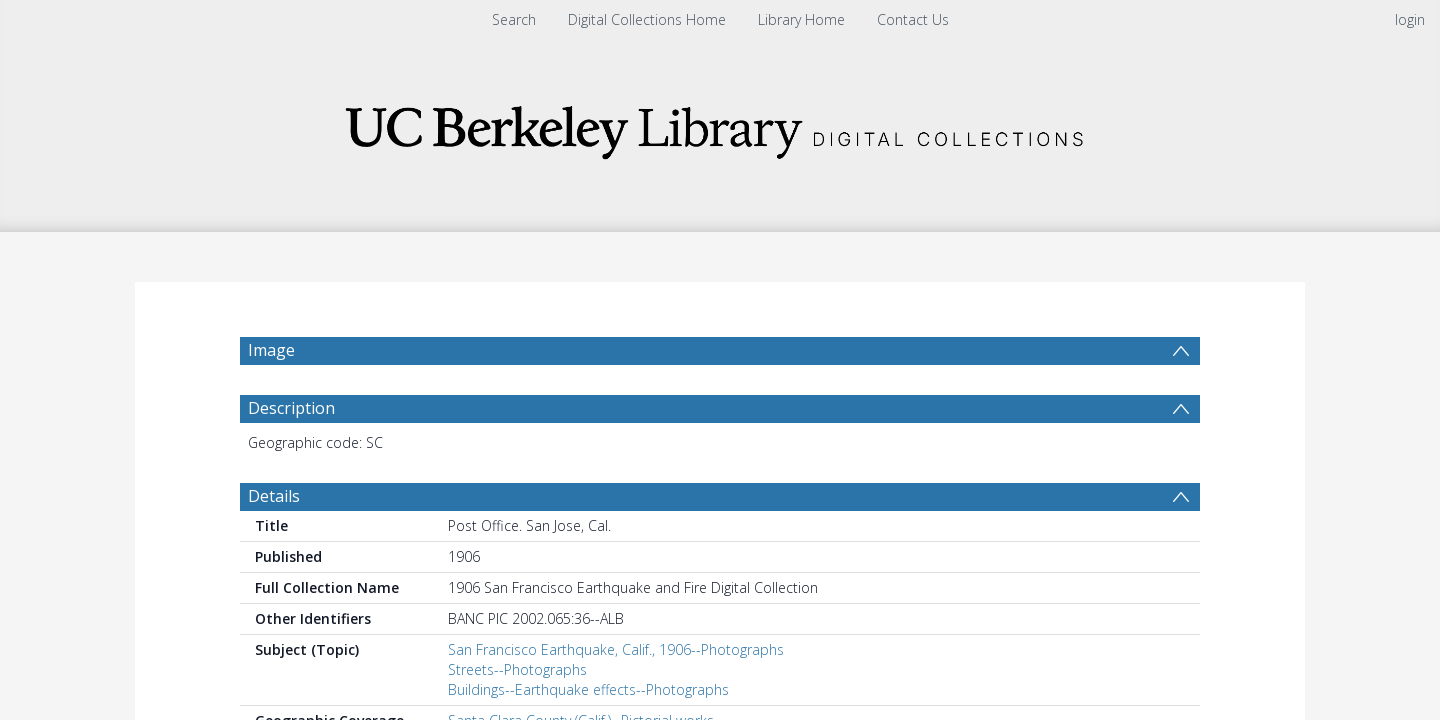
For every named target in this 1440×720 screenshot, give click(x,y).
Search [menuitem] (514, 19)
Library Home (801, 19)
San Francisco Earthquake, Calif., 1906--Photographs (616, 649)
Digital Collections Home (647, 19)
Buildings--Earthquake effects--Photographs (588, 689)
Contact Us (913, 19)
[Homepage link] (720, 126)
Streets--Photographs (517, 669)
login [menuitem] (1410, 19)
